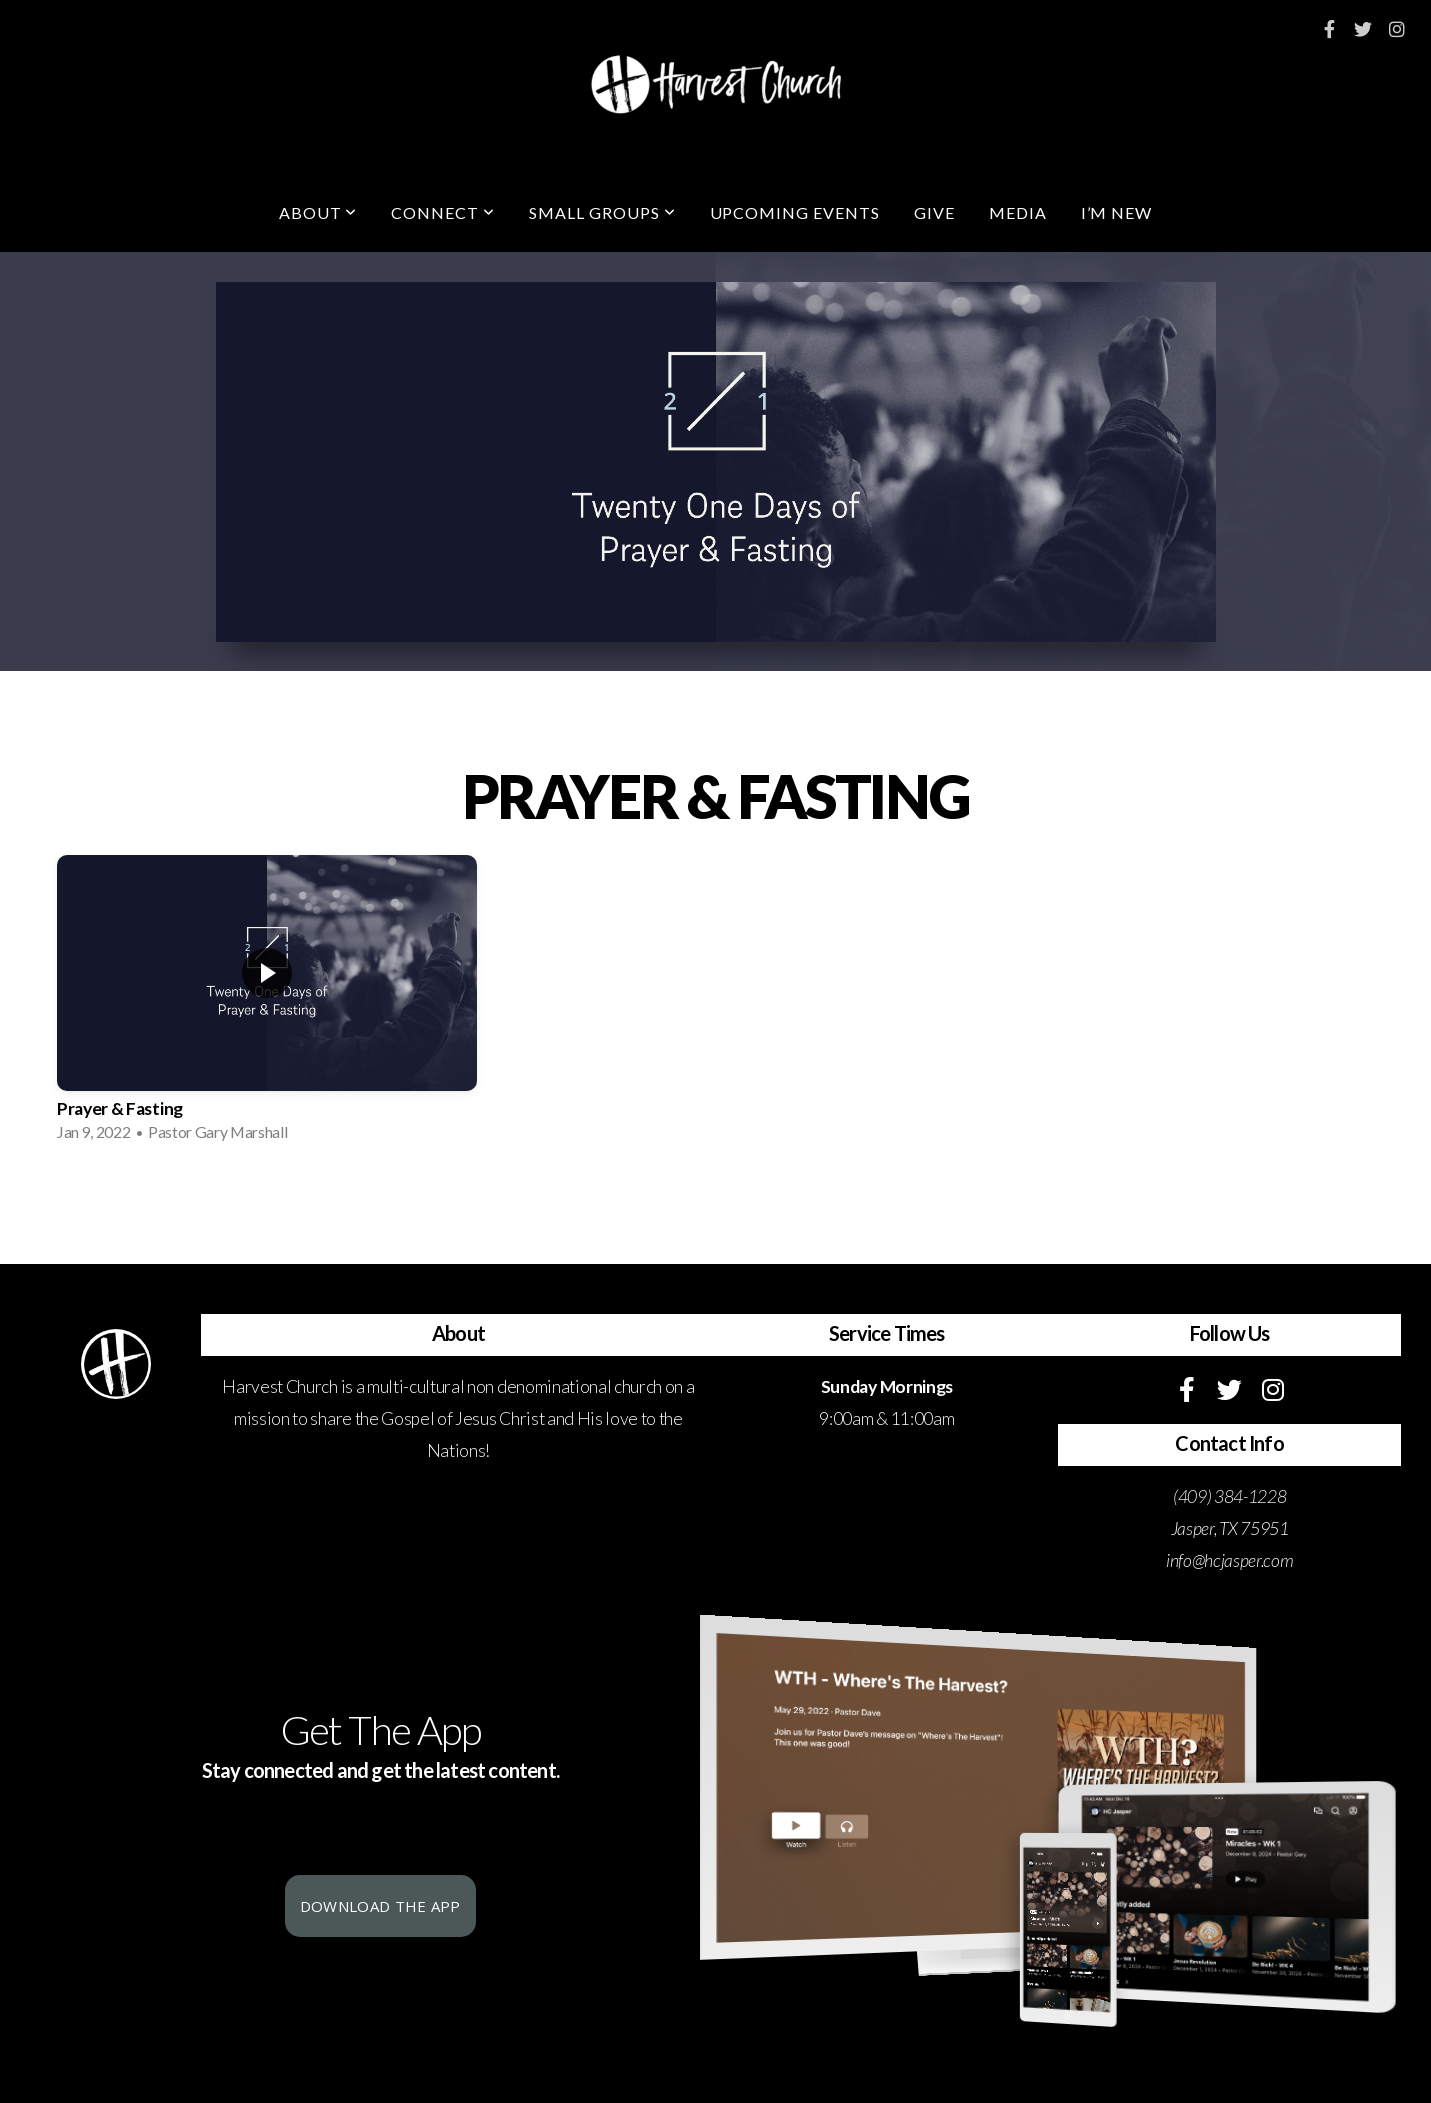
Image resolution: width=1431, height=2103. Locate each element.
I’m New (1117, 212)
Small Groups (602, 212)
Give (934, 212)
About (318, 212)
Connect (443, 212)
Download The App (380, 1906)
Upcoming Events (795, 212)
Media (1018, 212)
